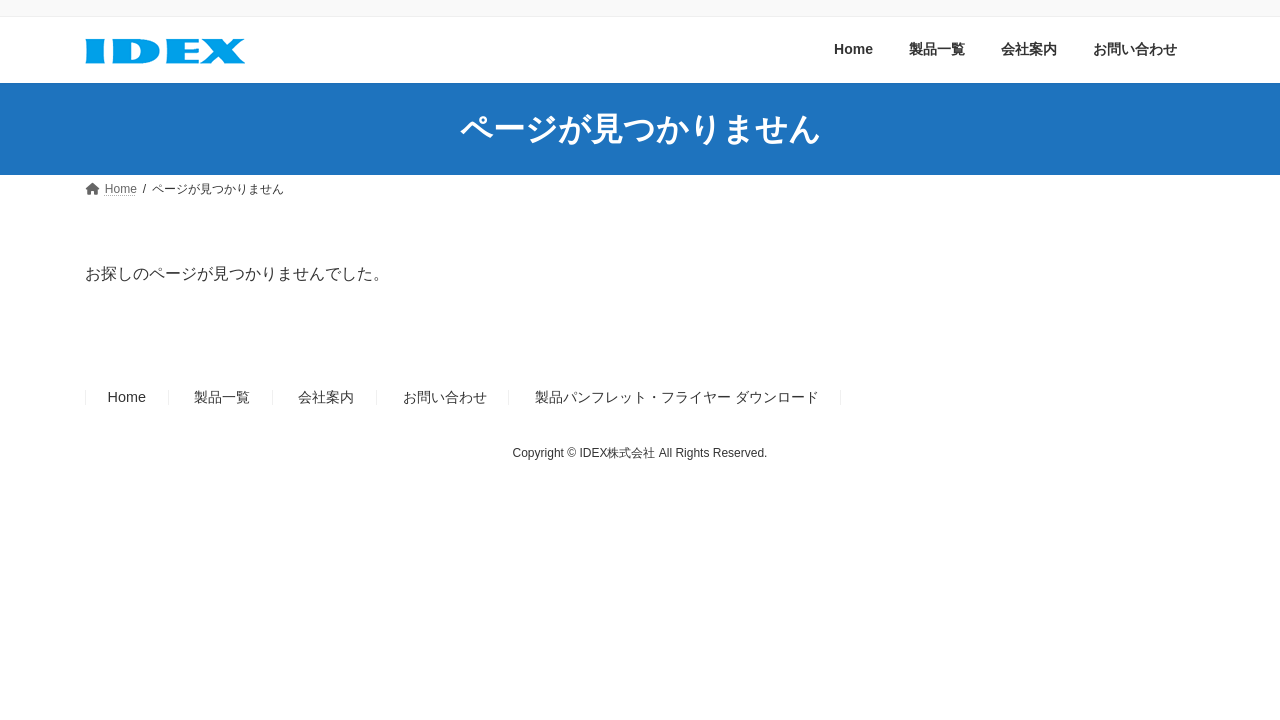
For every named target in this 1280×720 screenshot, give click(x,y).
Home (127, 397)
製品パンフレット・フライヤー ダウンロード (677, 397)
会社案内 (326, 397)
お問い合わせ (445, 397)
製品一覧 (222, 397)
